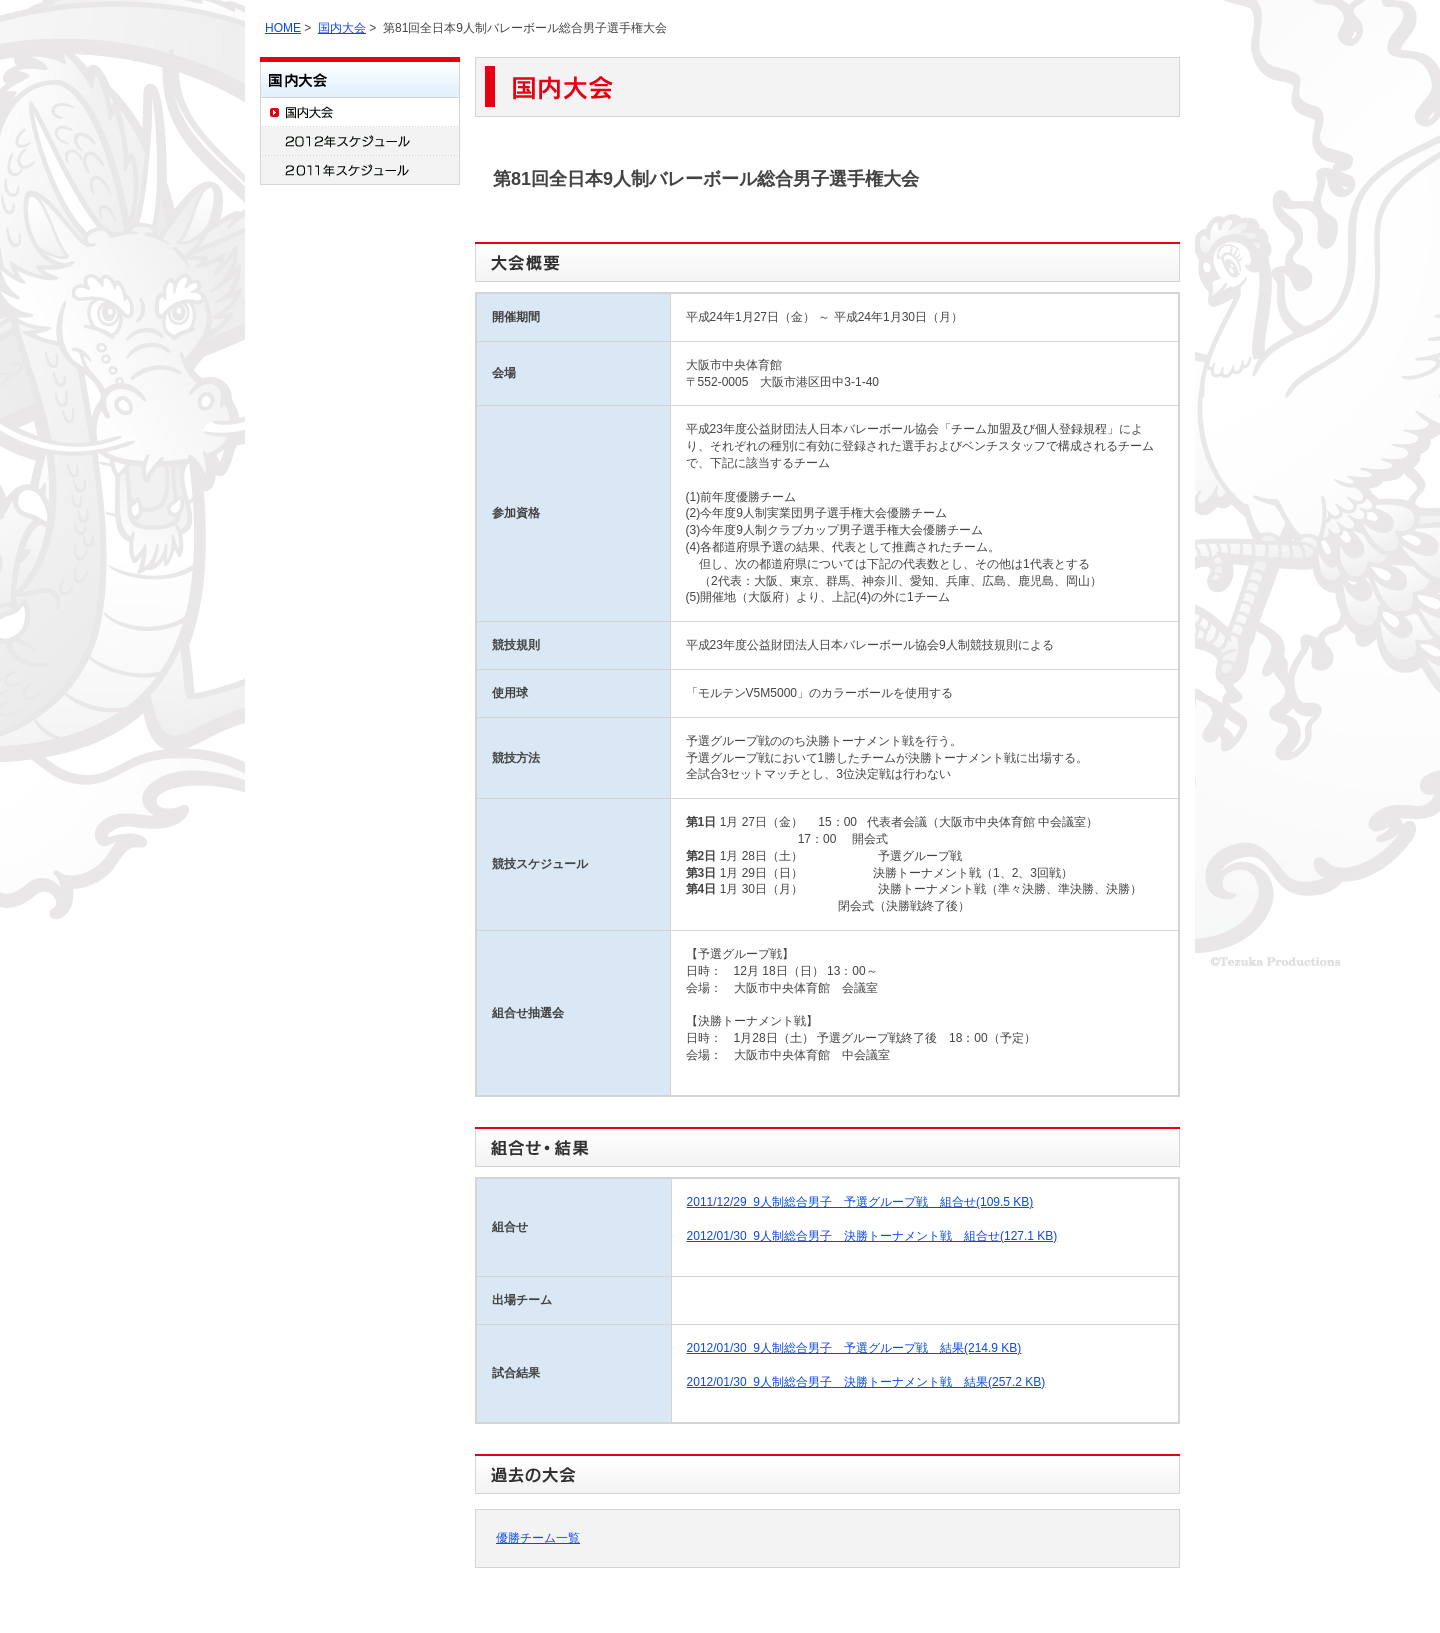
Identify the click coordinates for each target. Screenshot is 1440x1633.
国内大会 (342, 28)
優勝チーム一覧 (538, 1538)
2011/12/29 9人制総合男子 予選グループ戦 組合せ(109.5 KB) (860, 1202)
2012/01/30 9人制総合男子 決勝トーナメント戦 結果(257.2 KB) (866, 1382)
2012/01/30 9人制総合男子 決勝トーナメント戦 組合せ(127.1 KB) (872, 1236)
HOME (283, 28)
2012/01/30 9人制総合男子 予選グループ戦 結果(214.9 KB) (854, 1348)
